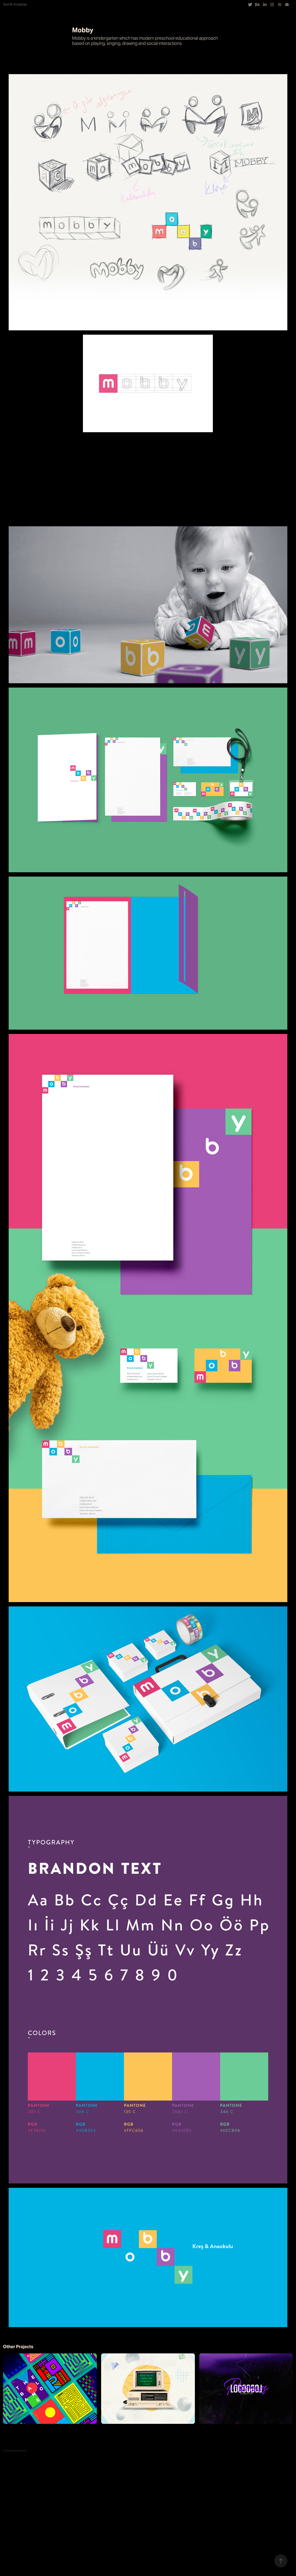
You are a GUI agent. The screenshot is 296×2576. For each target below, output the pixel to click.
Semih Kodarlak (15, 4)
